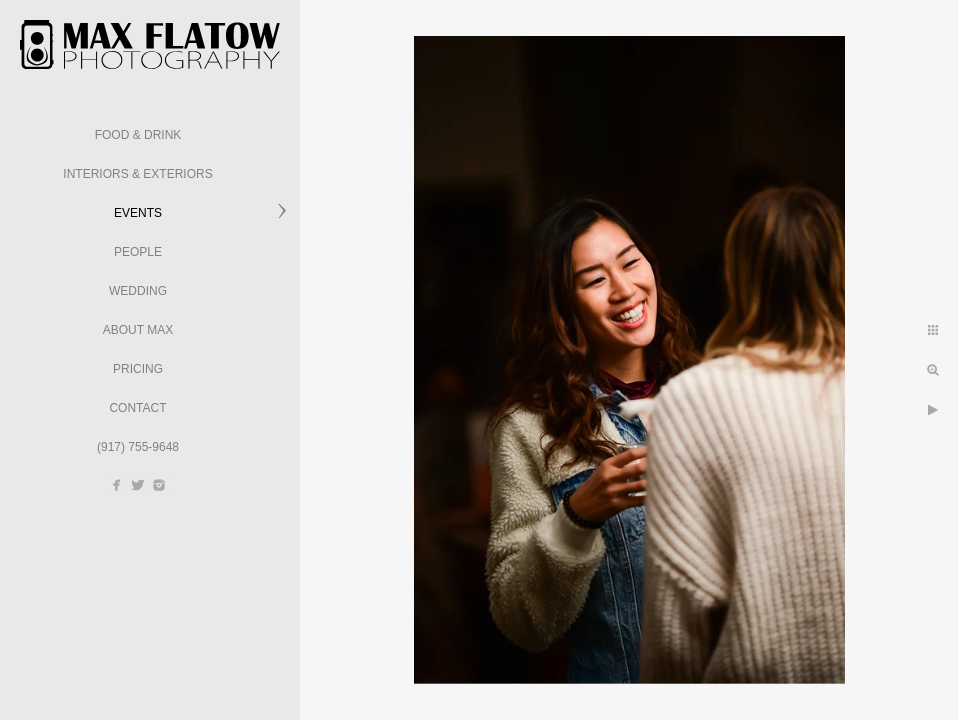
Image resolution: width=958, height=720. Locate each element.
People (138, 252)
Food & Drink (138, 135)
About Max (138, 330)
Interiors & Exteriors (137, 174)
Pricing (138, 369)
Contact (137, 408)
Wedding (138, 291)
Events (138, 213)
